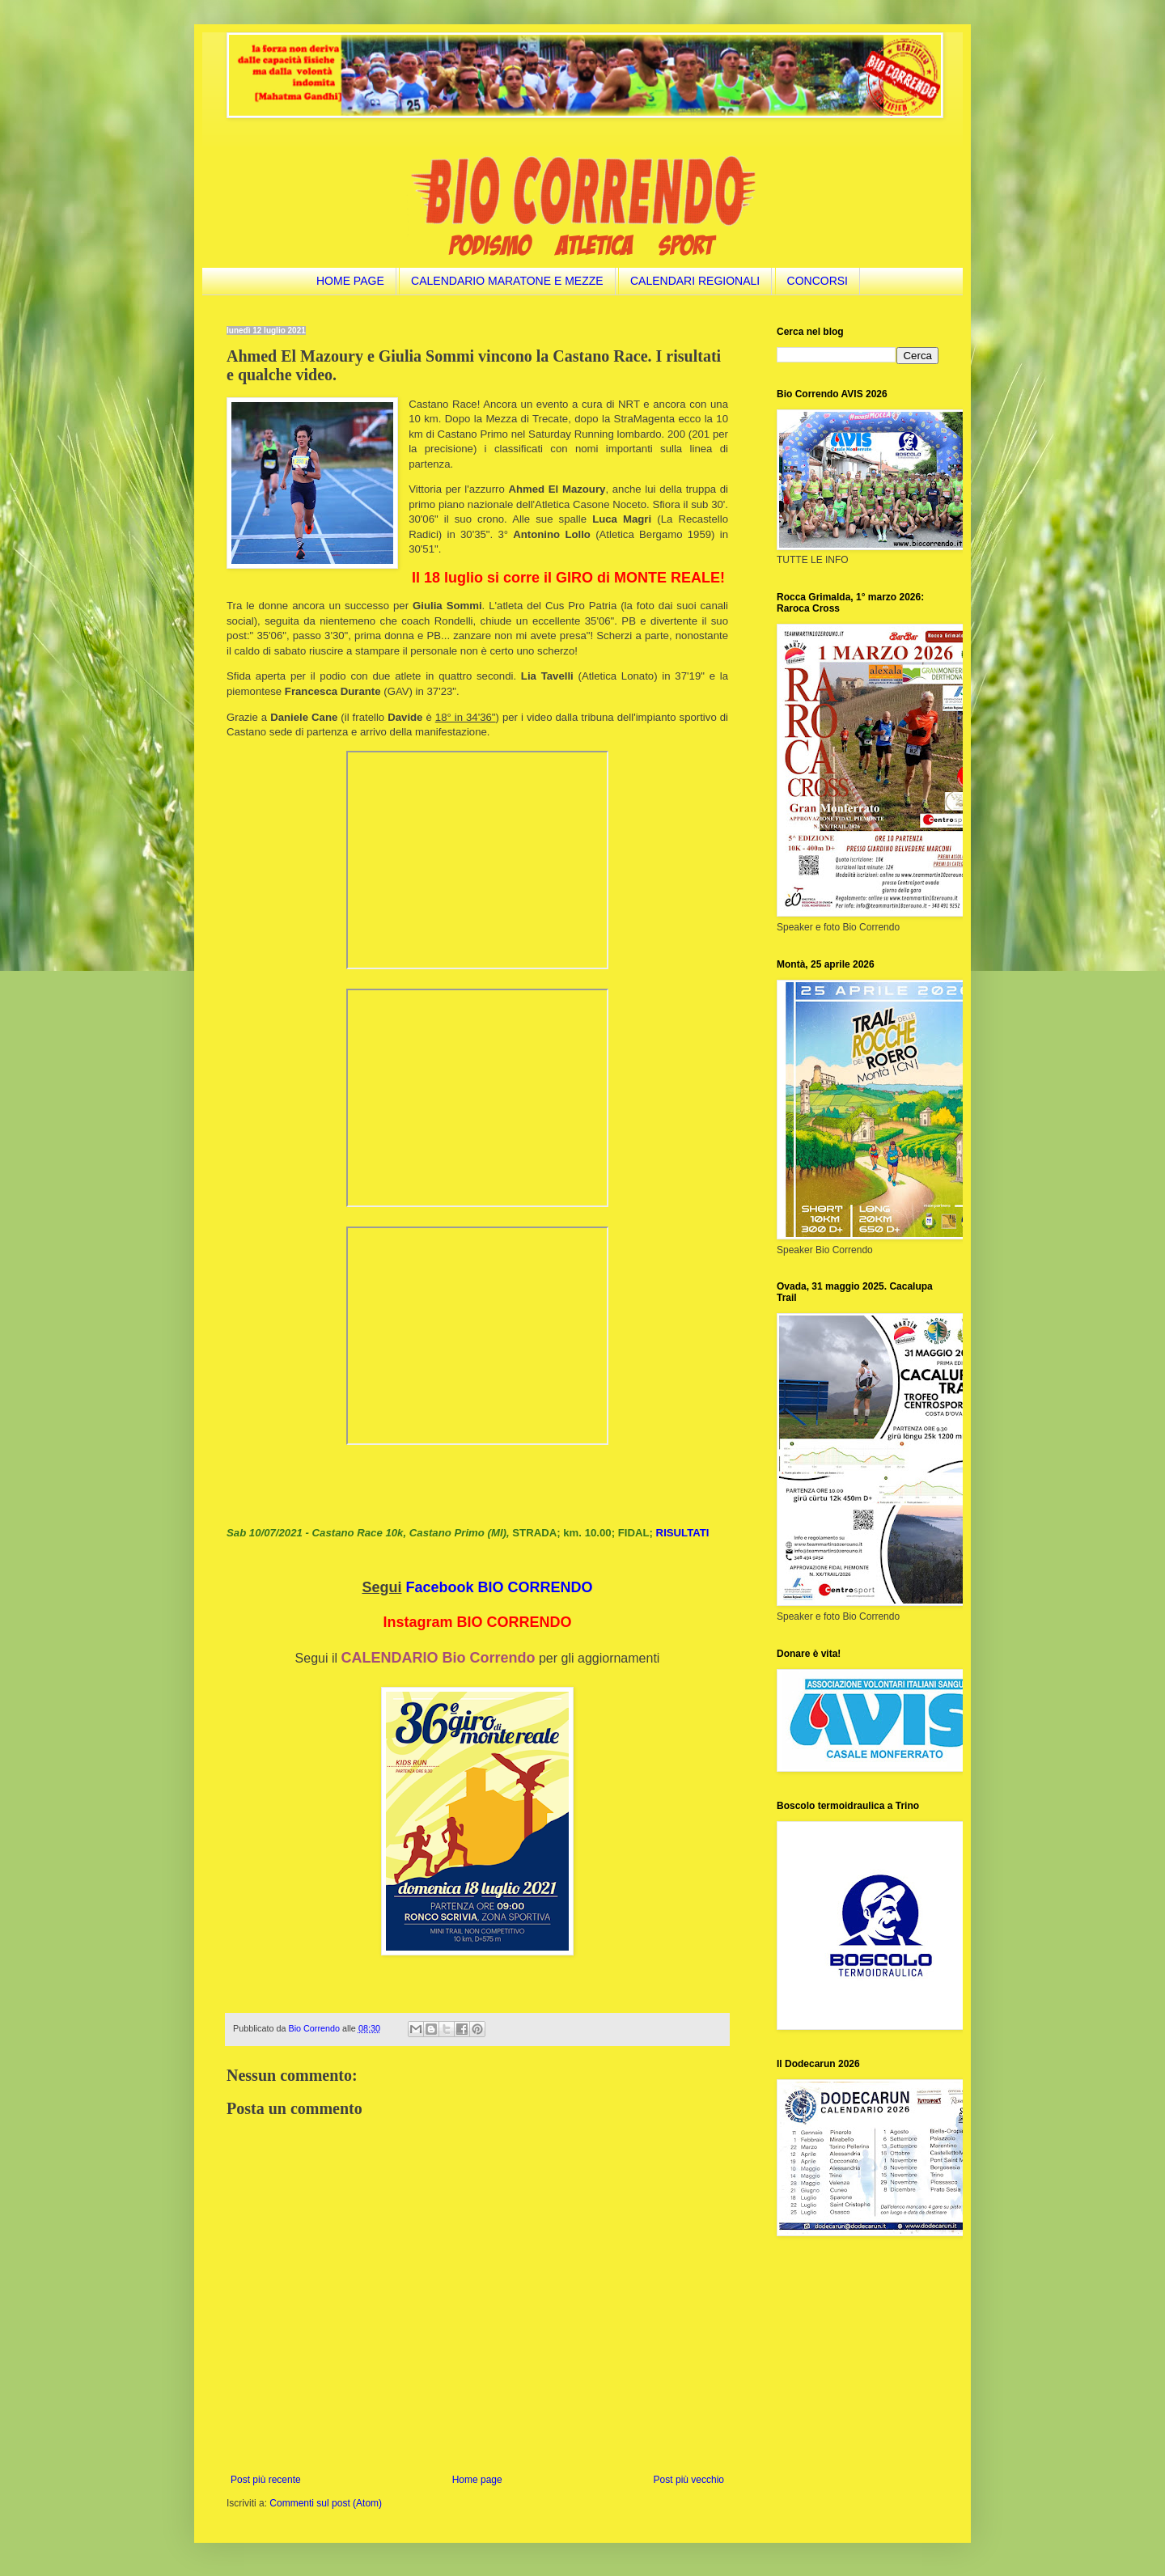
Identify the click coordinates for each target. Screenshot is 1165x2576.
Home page (477, 2479)
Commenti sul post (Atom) (325, 2503)
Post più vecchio (689, 2479)
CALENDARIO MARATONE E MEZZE (507, 280)
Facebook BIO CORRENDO (499, 1587)
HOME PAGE (350, 280)
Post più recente (266, 2479)
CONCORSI (817, 280)
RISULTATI (683, 1533)
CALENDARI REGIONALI (695, 280)
